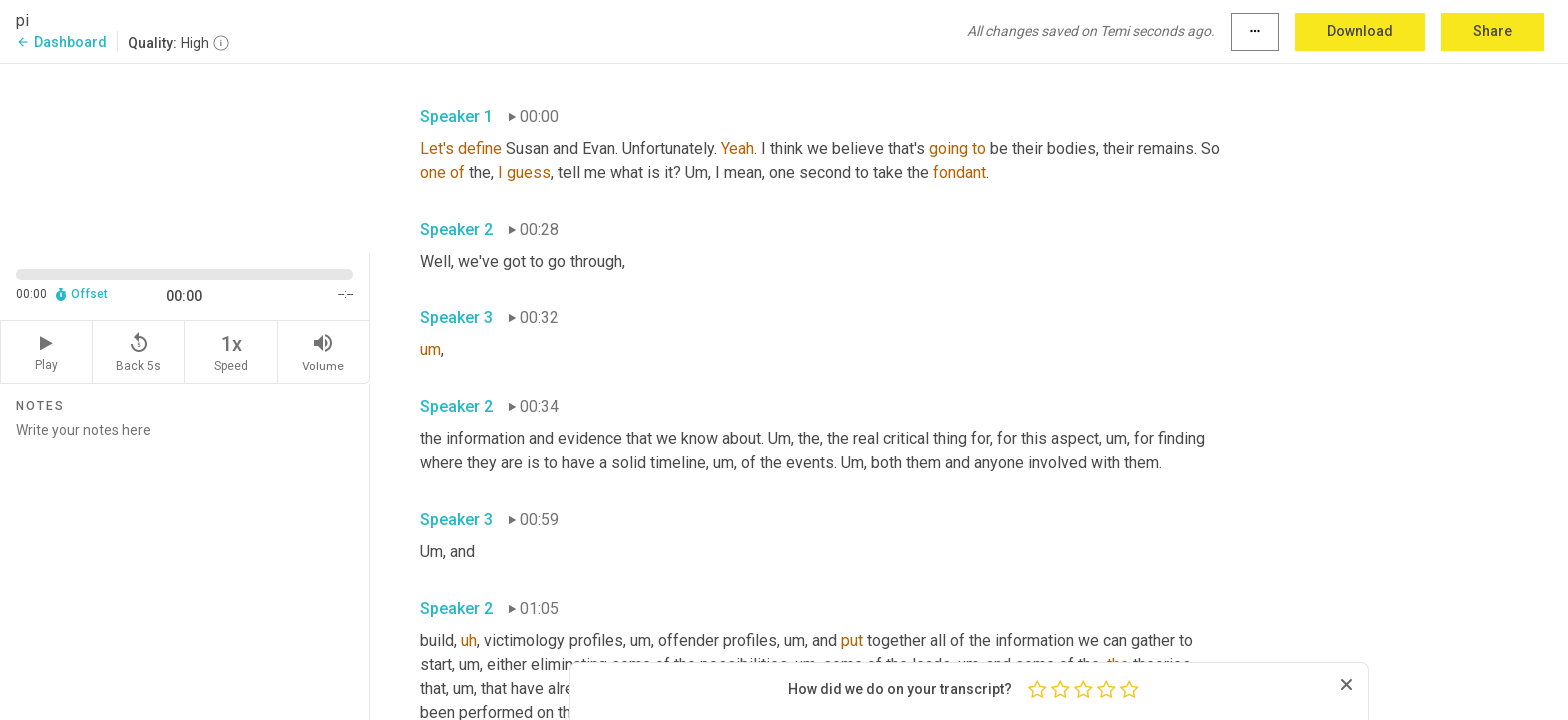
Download (1360, 31)
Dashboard (61, 42)
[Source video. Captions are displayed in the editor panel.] (185, 156)
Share (1492, 31)
